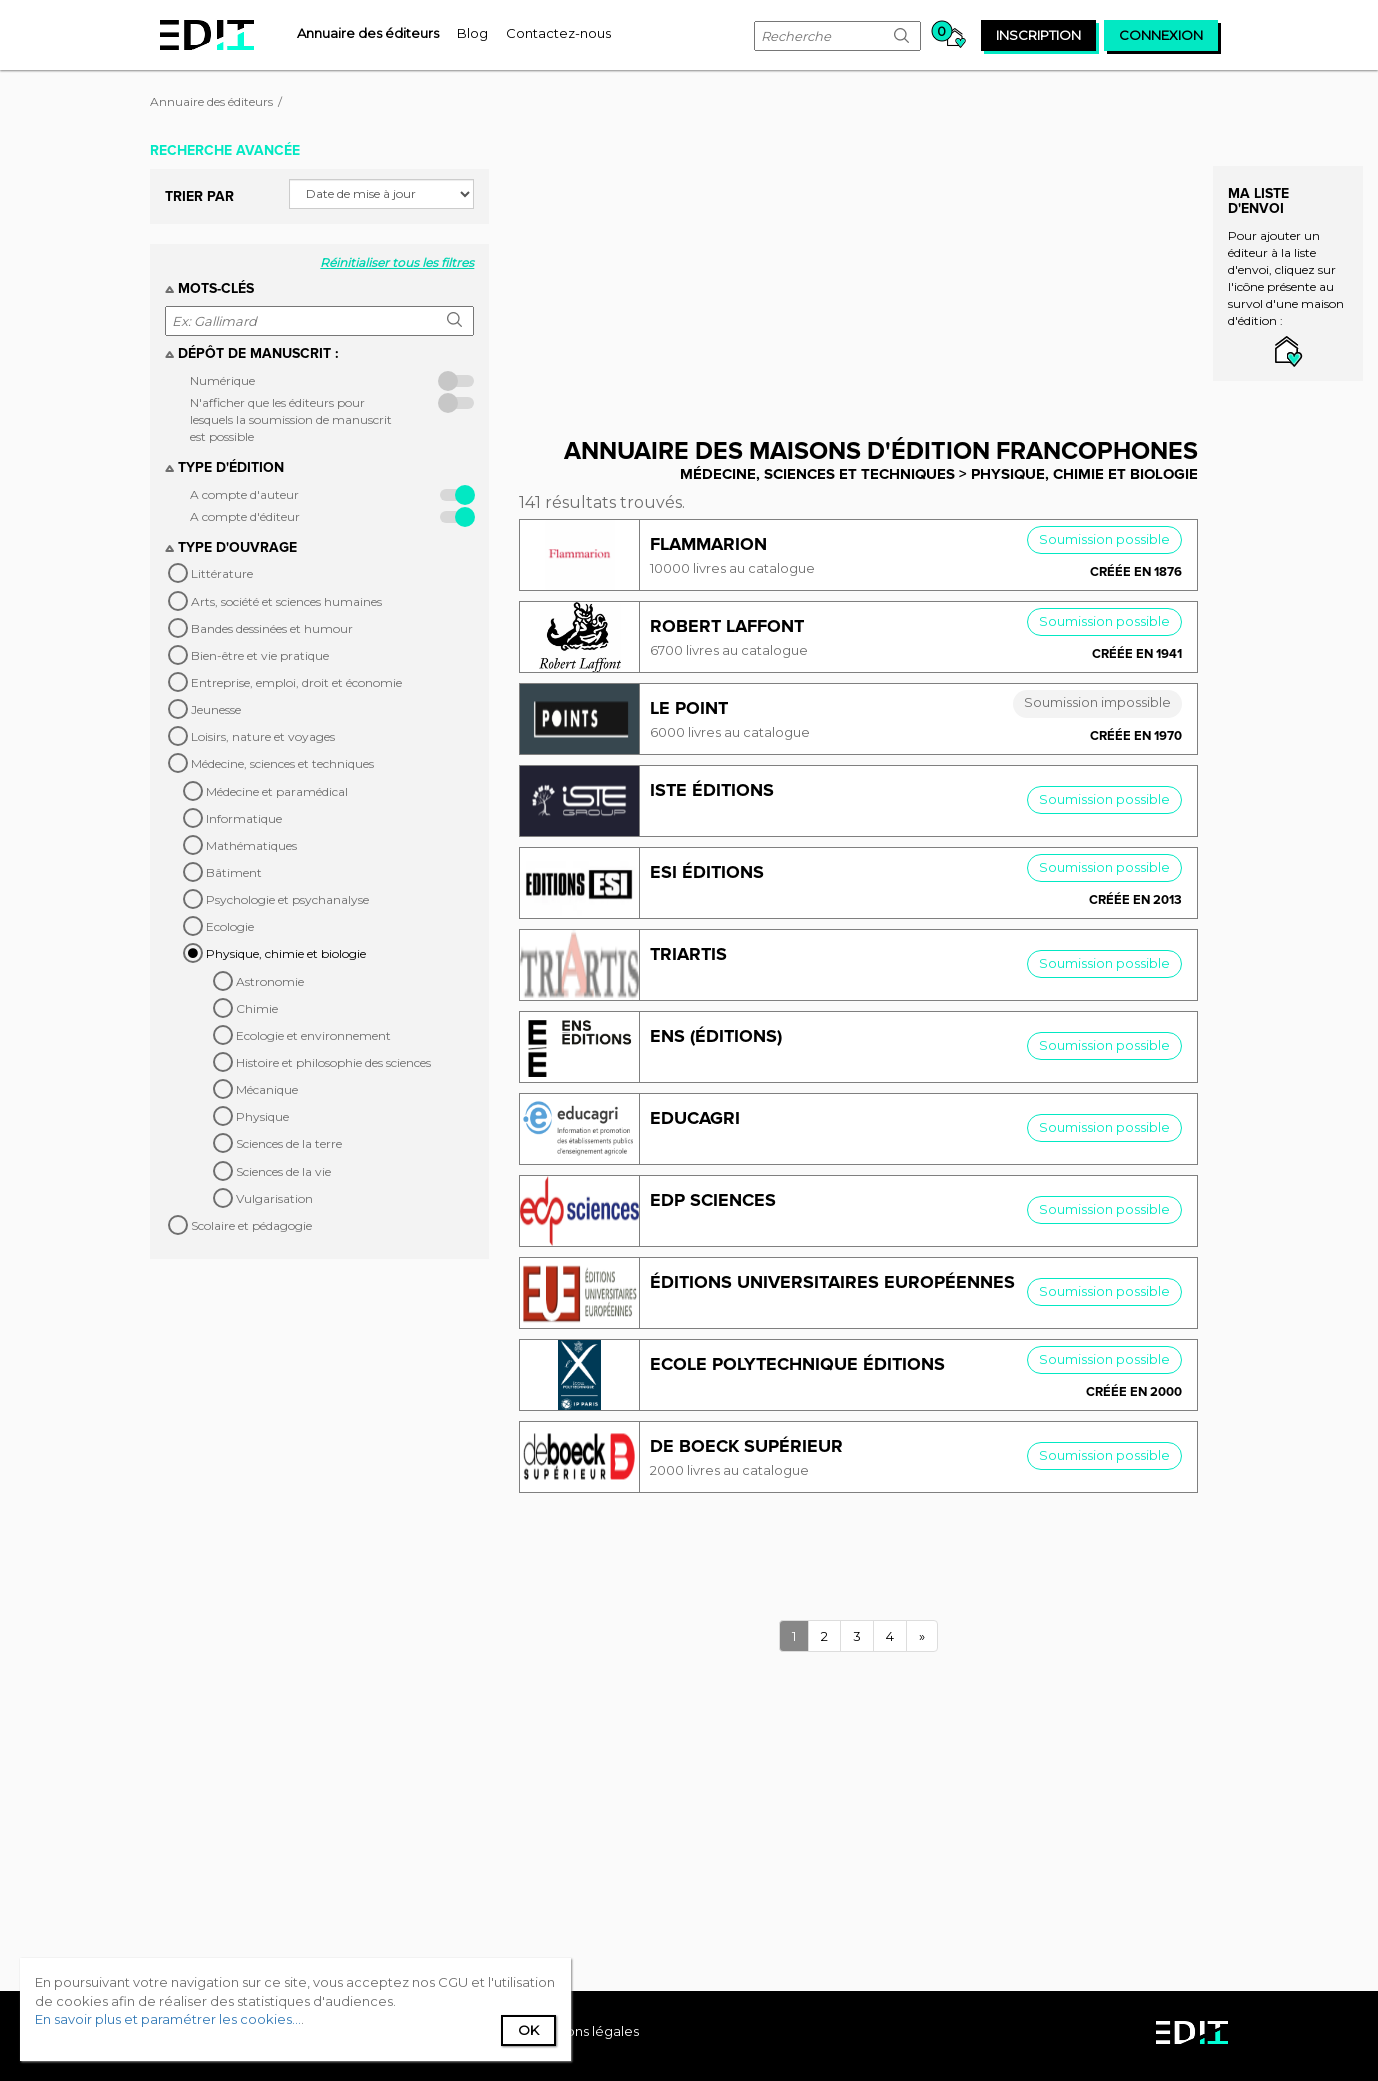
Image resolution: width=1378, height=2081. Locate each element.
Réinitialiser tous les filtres (397, 262)
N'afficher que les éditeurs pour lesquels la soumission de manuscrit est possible (291, 419)
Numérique (222, 380)
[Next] (922, 1636)
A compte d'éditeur (245, 516)
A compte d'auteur (244, 494)
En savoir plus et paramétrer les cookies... (168, 2019)
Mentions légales (584, 2031)
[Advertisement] (873, 273)
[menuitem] (368, 33)
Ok (528, 2030)
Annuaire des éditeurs (211, 101)
